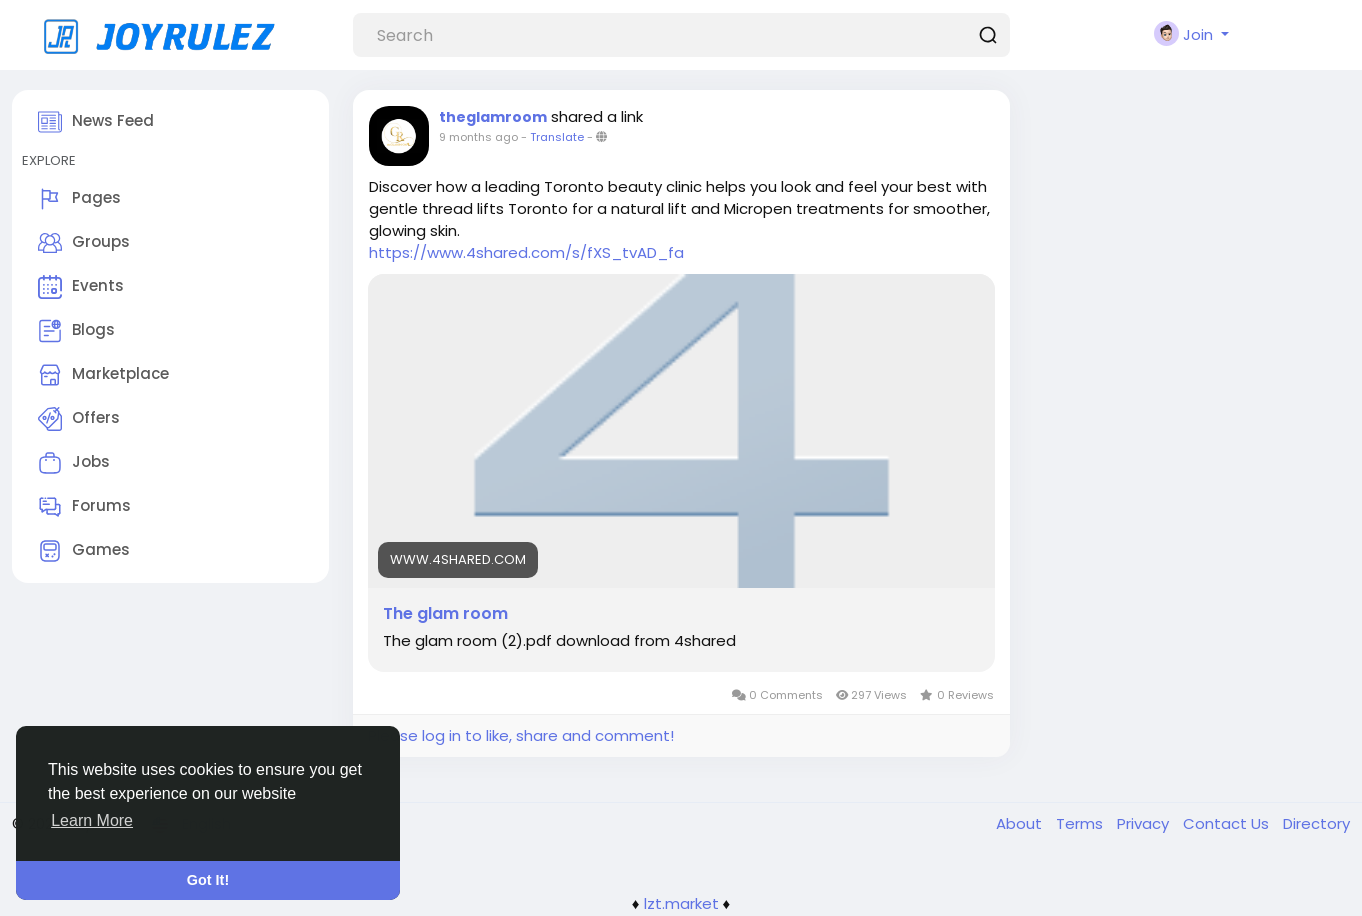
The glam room (445, 614)
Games (84, 551)
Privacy (1145, 823)
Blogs (76, 331)
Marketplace (103, 375)
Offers (79, 419)
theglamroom (493, 117)
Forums (84, 507)
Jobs (74, 463)
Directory (1316, 823)
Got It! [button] (208, 880)
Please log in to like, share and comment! (521, 735)
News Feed (96, 122)
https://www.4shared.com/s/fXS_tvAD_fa (526, 252)
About (1021, 823)
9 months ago (478, 137)
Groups (84, 243)
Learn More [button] (92, 820)
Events (81, 287)
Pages (79, 199)
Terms (1081, 823)
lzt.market (681, 903)
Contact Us (1228, 823)
